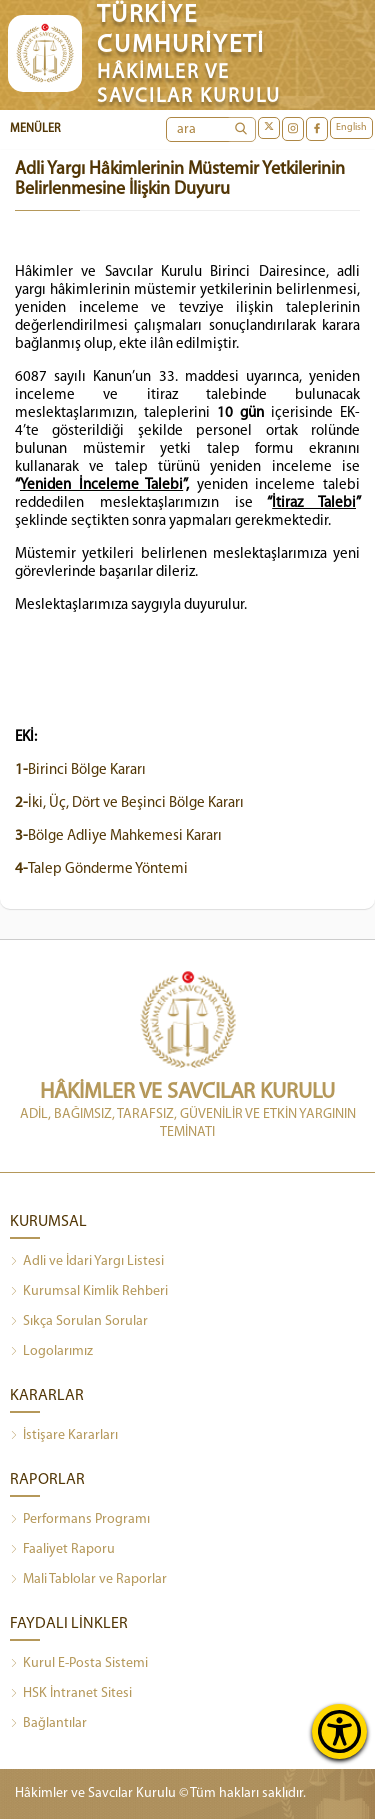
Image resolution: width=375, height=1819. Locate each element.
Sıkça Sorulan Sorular (79, 1322)
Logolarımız (51, 1352)
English (351, 127)
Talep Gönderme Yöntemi (101, 869)
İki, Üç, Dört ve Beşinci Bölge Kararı (129, 803)
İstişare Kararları (64, 1436)
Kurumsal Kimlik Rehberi (89, 1292)
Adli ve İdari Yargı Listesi (87, 1262)
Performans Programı (80, 1520)
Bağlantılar (48, 1724)
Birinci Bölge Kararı (80, 770)
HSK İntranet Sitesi (71, 1694)
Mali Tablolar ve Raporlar (88, 1580)
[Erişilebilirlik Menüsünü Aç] (339, 1731)
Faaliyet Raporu (62, 1550)
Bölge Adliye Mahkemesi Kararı (118, 836)
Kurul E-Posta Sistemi (79, 1664)
